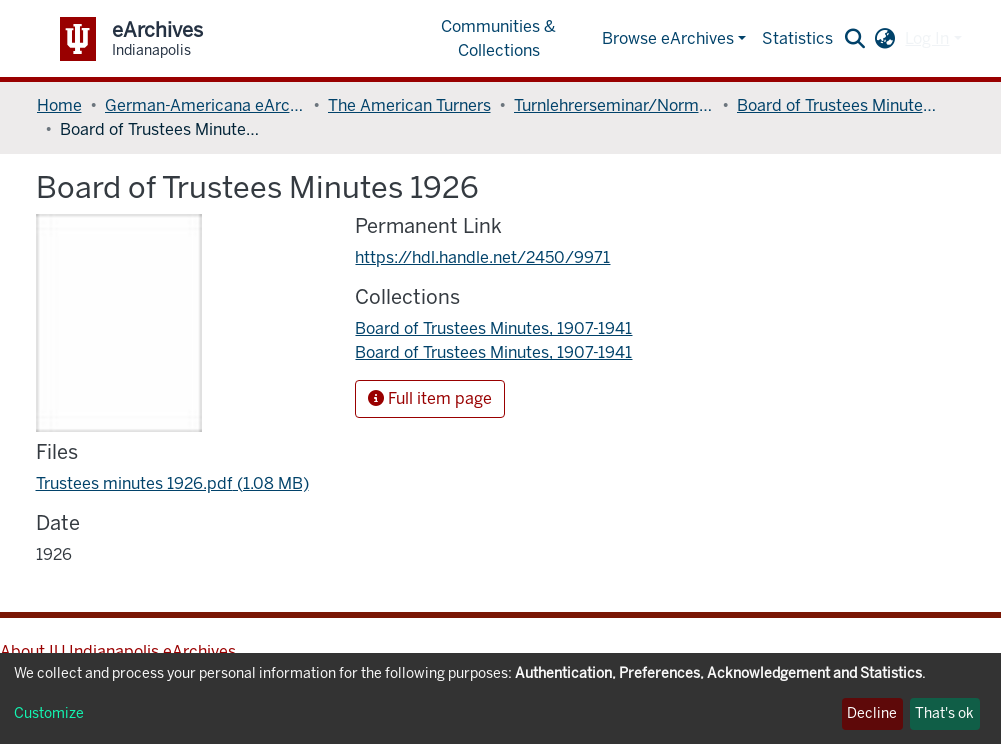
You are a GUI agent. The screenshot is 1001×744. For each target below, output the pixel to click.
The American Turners (409, 105)
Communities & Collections (498, 38)
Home (59, 105)
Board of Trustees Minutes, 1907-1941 (837, 105)
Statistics (797, 38)
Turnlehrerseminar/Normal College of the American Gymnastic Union (614, 105)
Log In (927, 38)
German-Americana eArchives (205, 105)
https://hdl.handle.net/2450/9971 (482, 257)
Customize (49, 713)
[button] (884, 39)
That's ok (944, 713)
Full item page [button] (430, 398)
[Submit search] (854, 39)
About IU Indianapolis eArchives (118, 651)
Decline (872, 713)
